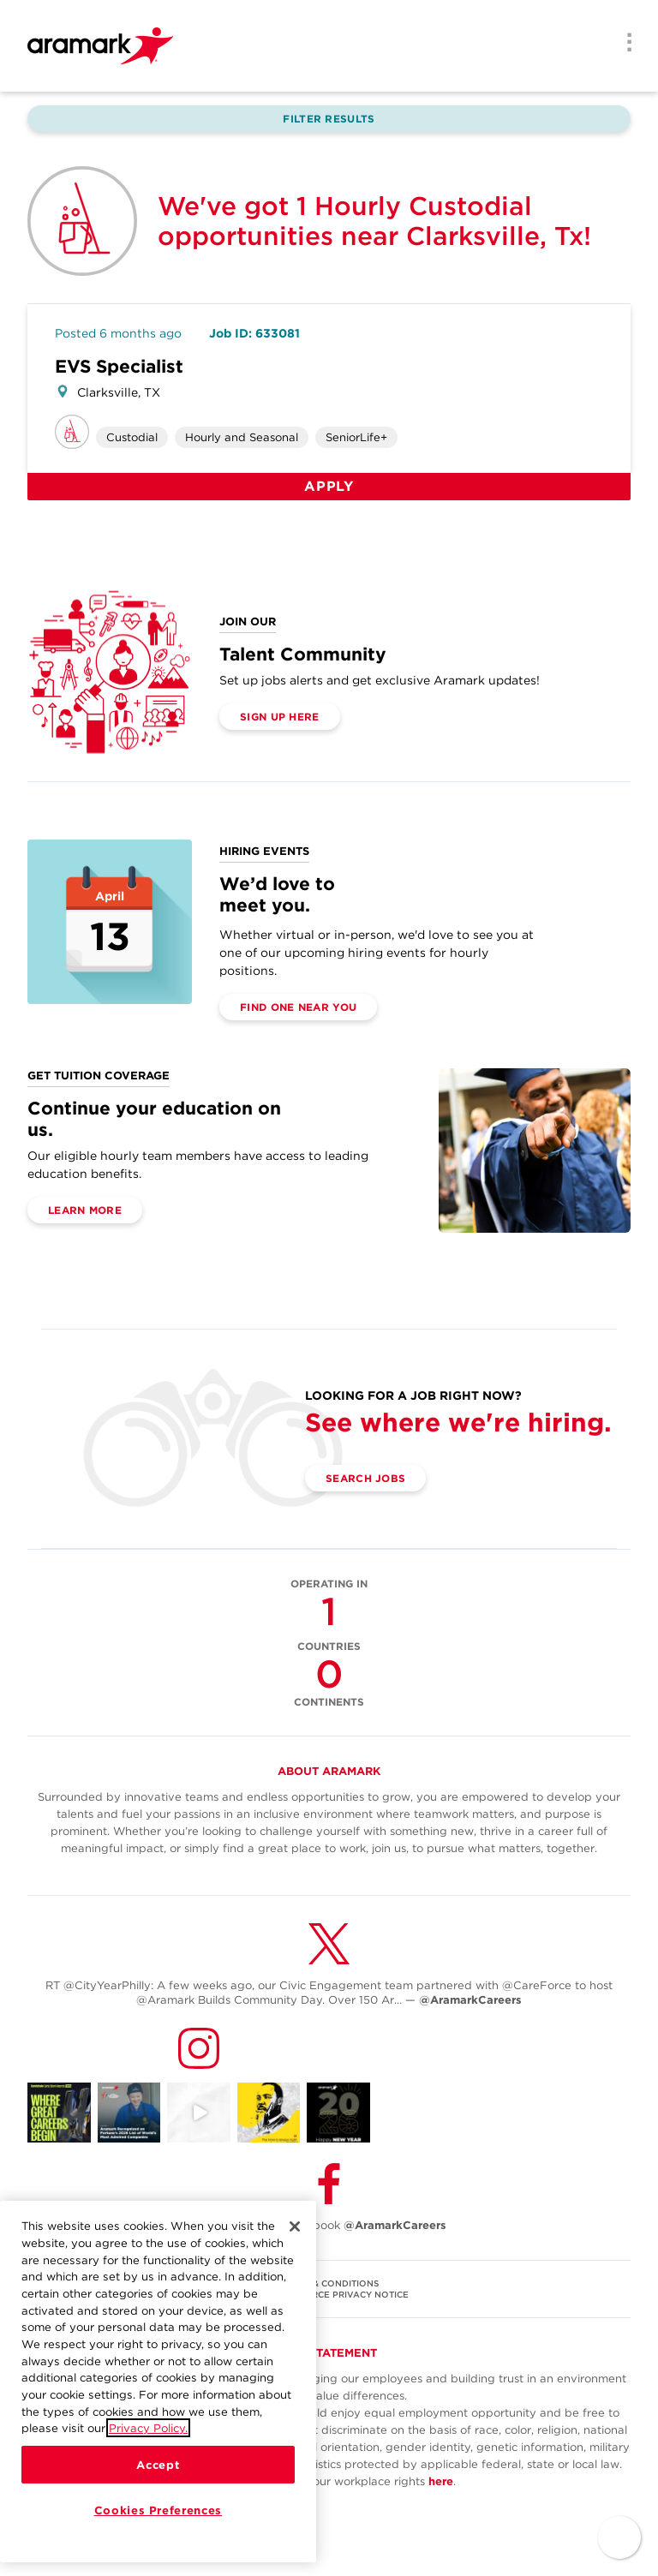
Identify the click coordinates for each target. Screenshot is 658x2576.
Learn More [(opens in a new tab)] (85, 1210)
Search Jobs (365, 1478)
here (440, 2481)
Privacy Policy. (148, 2429)
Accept (157, 2464)
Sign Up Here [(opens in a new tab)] (280, 716)
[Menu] (623, 44)
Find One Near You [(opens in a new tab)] (298, 1007)
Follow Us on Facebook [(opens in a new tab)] (329, 2225)
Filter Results (328, 118)
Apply (329, 486)
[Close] (295, 2227)
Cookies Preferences (158, 2510)
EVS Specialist (119, 366)
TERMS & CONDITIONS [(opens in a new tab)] (329, 2283)
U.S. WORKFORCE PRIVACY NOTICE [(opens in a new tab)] (329, 2294)
